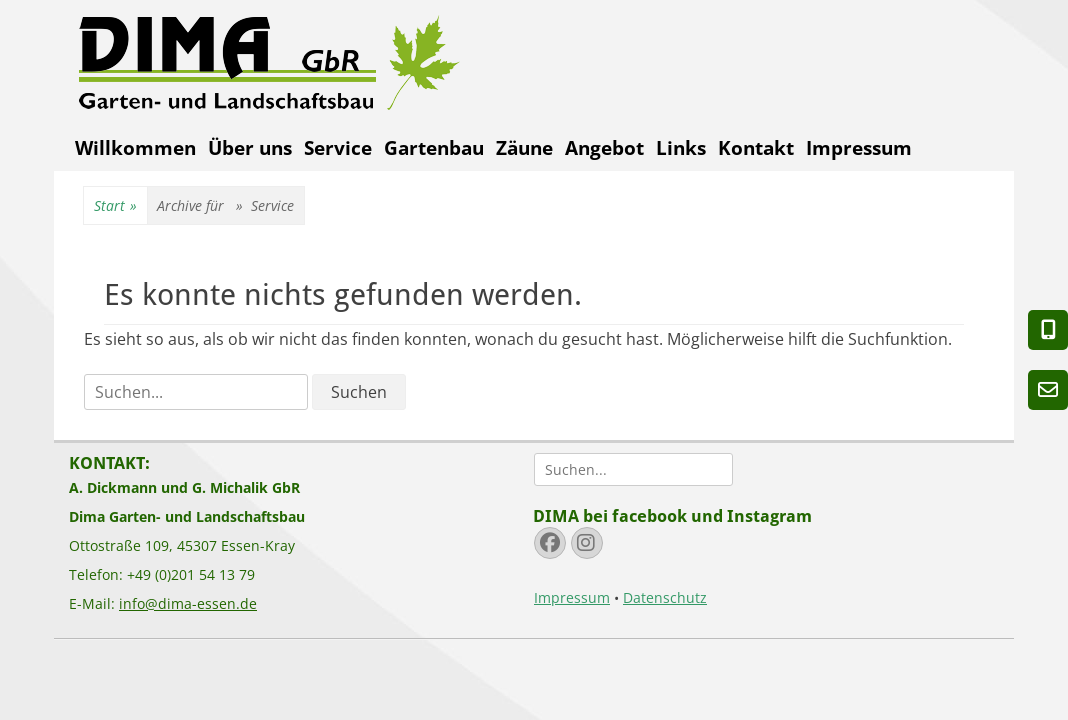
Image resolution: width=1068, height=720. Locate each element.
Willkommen (135, 147)
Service (338, 147)
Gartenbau (434, 147)
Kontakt (756, 147)
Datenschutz (665, 597)
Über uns (250, 147)
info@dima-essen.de (188, 603)
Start (115, 206)
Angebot (604, 147)
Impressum (859, 147)
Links (681, 147)
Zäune (524, 147)
